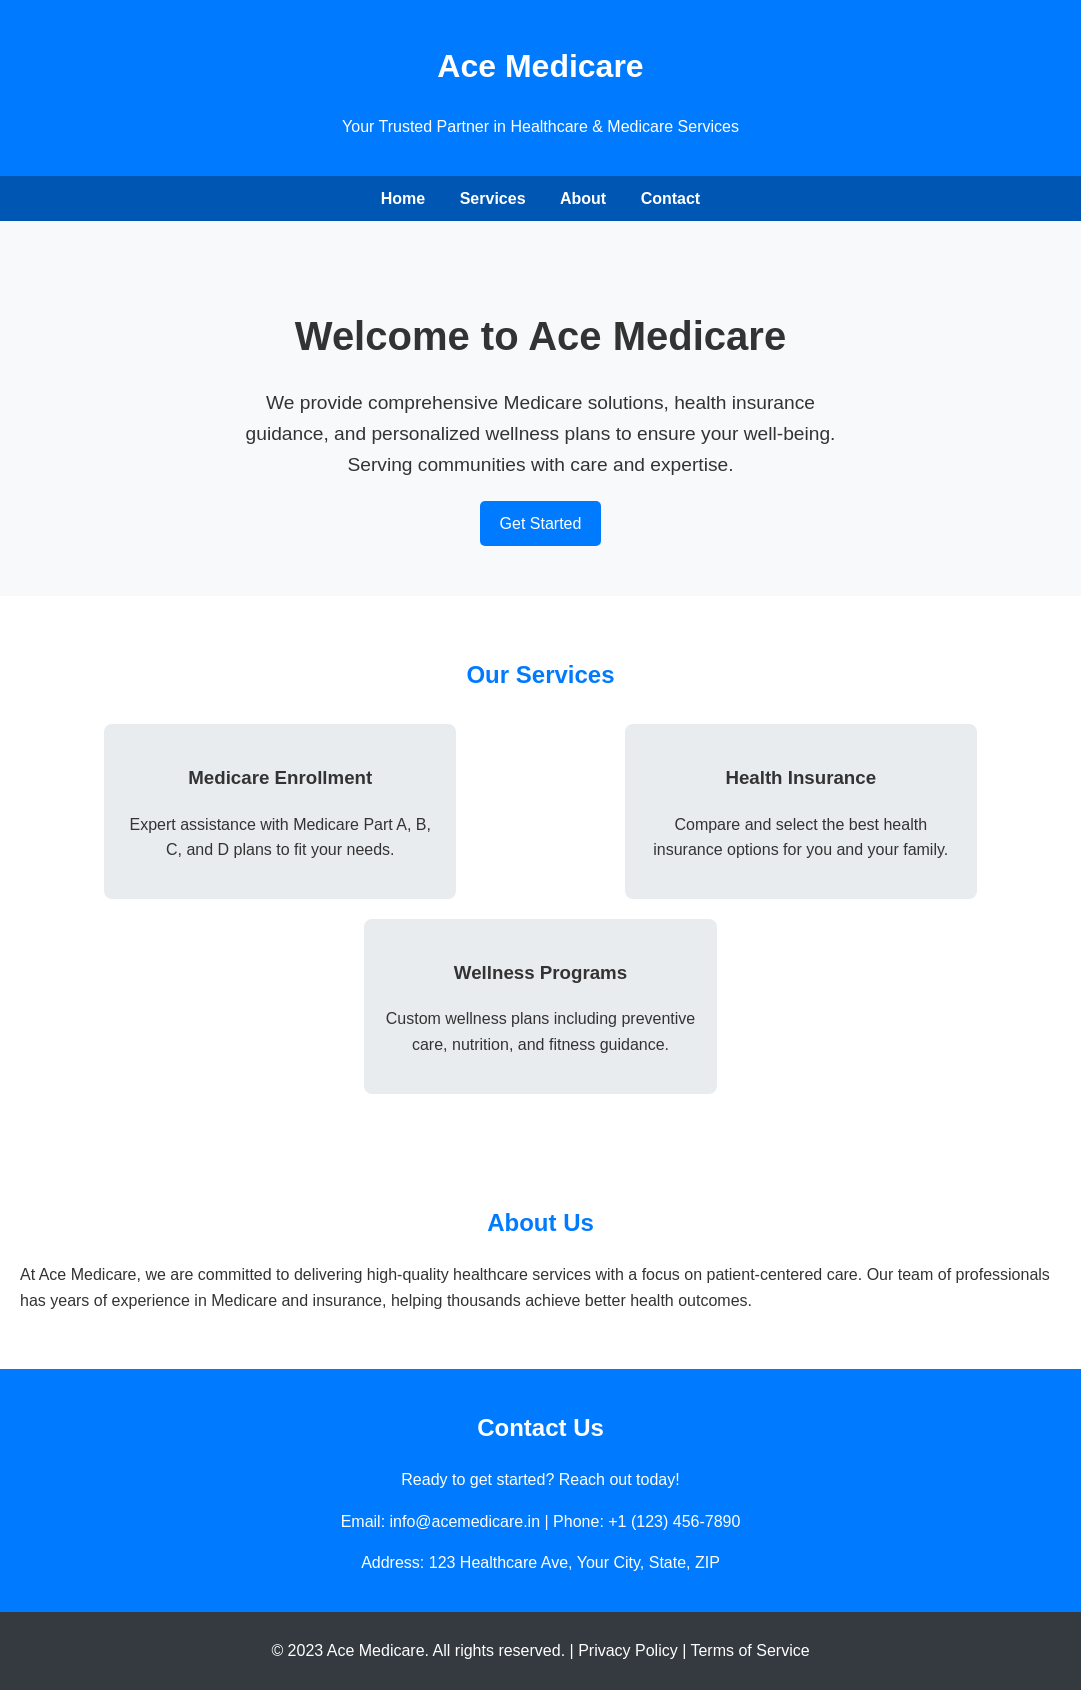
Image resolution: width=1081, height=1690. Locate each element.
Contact (671, 198)
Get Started (541, 523)
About (583, 198)
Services (493, 198)
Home (403, 198)
